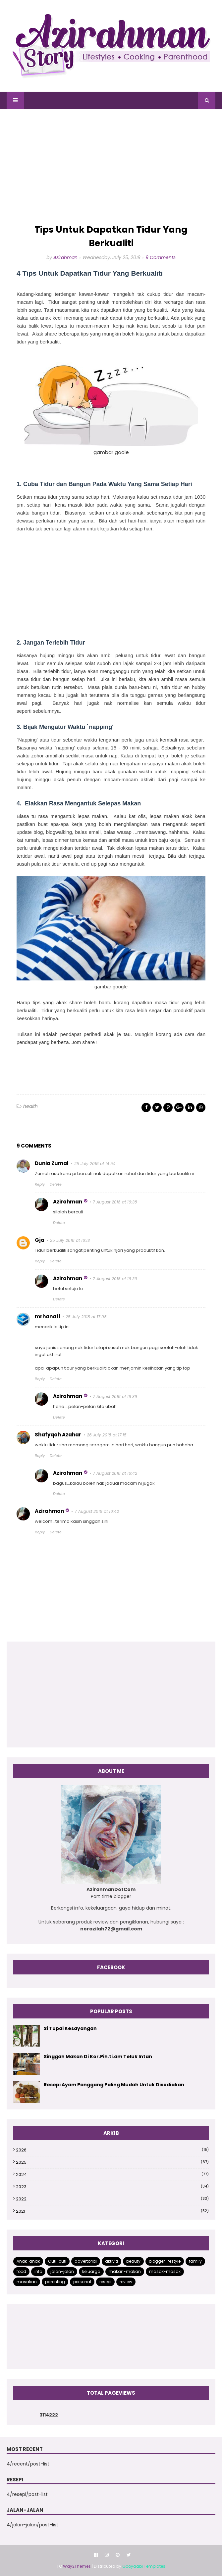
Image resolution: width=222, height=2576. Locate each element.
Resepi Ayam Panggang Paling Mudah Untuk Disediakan (114, 2084)
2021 (112, 2211)
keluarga (91, 2271)
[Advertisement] (111, 166)
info (38, 2271)
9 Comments (160, 257)
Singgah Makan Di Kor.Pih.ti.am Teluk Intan (98, 2056)
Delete (56, 1184)
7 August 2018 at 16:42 (115, 1473)
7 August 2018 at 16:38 (115, 1202)
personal (82, 2281)
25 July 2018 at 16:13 (70, 1240)
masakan (27, 2281)
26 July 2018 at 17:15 (107, 1435)
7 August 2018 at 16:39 (115, 1279)
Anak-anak (28, 2261)
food (21, 2271)
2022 (112, 2199)
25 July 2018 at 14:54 (95, 1163)
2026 (112, 2150)
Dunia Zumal (52, 1163)
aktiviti (111, 2261)
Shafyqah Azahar (58, 1434)
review (126, 2281)
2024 (112, 2174)
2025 (112, 2162)
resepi (105, 2281)
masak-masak (165, 2271)
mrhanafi (47, 1316)
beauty (133, 2261)
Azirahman (65, 257)
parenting (55, 2281)
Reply (40, 1184)
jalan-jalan (62, 2271)
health (30, 1106)
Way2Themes (77, 2566)
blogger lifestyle (165, 2261)
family (195, 2261)
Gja (39, 1240)
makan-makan (125, 2271)
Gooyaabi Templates (143, 2566)
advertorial (86, 2261)
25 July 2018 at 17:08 (86, 1317)
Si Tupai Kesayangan (70, 2028)
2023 (112, 2187)
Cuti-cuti (57, 2261)
